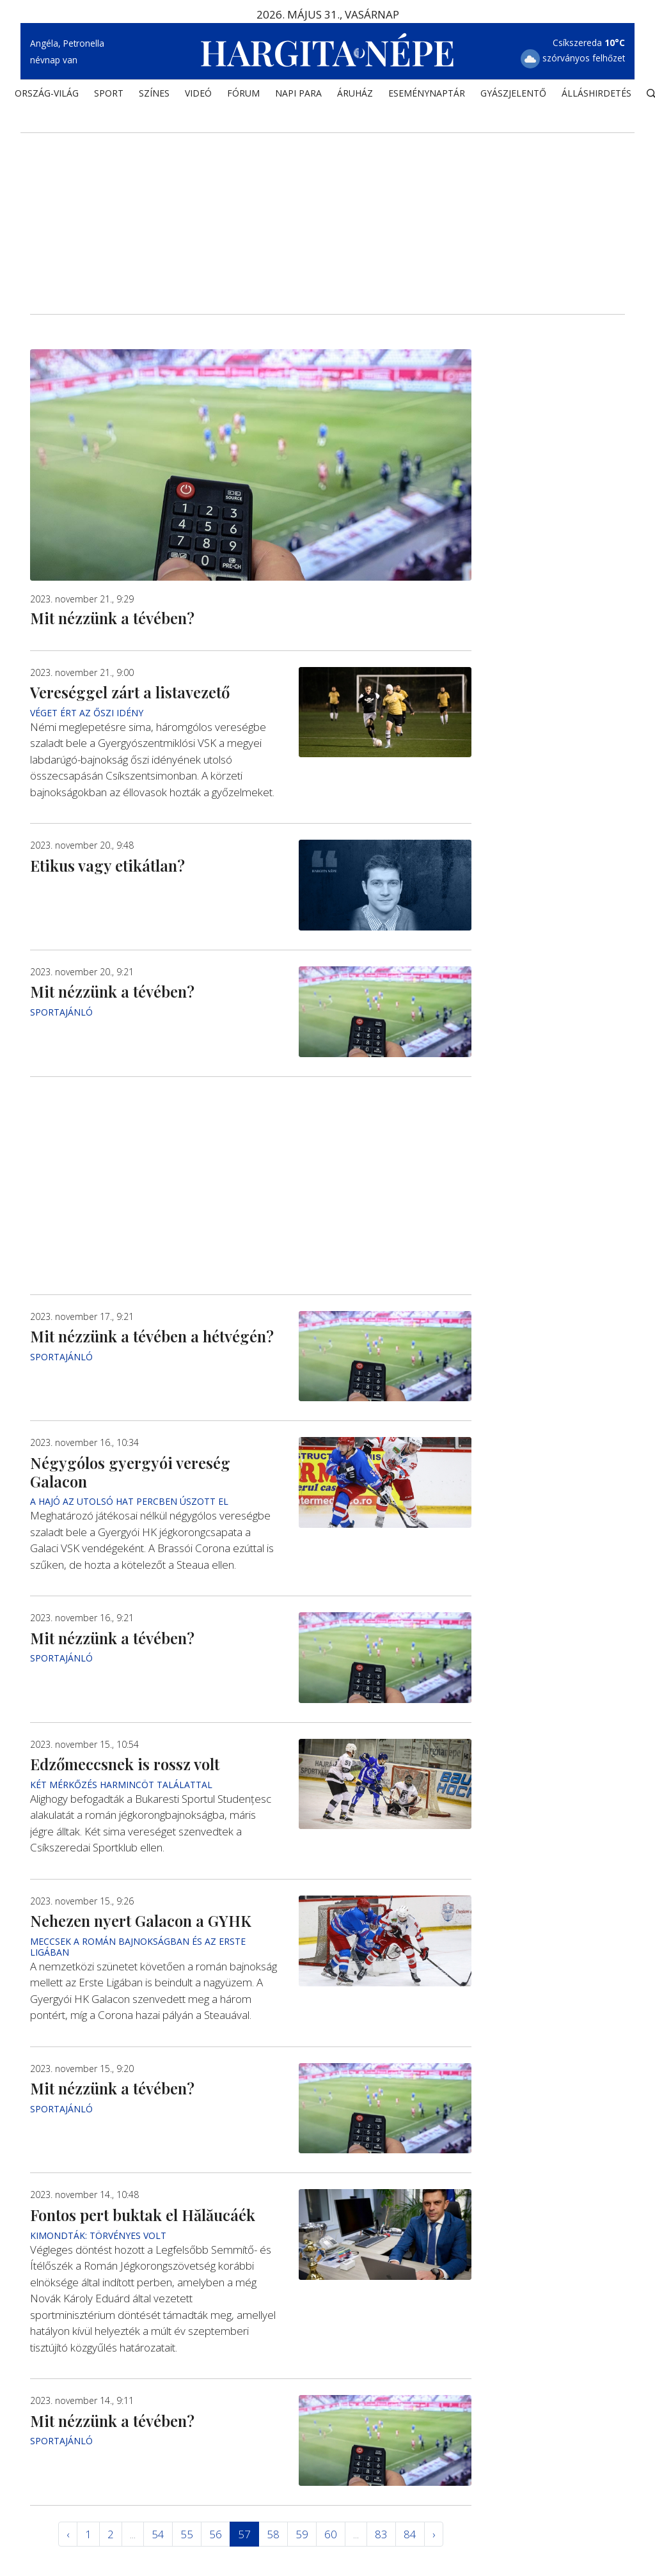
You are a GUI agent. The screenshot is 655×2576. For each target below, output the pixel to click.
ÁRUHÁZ (355, 93)
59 (302, 2534)
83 (381, 2534)
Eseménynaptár (426, 93)
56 (215, 2534)
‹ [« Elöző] (68, 2534)
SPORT (108, 93)
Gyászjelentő (513, 93)
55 (186, 2534)
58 (273, 2534)
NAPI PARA (298, 93)
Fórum (243, 93)
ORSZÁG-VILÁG (47, 93)
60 (330, 2534)
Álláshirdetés (596, 93)
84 (410, 2534)
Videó (198, 93)
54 (158, 2534)
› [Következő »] (433, 2534)
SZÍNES (154, 93)
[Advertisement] (327, 205)
